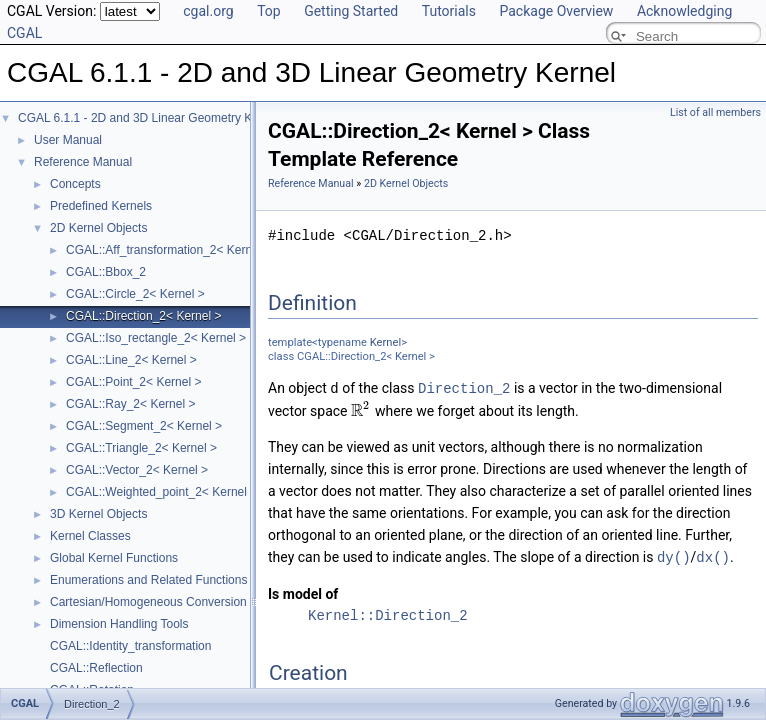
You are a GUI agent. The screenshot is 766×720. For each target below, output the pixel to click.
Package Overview (556, 11)
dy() (674, 555)
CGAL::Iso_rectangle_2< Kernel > (156, 338)
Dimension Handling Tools (119, 624)
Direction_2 (464, 387)
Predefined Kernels (101, 206)
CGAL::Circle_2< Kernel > (135, 294)
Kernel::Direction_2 (388, 613)
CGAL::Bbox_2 (106, 272)
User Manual (68, 140)
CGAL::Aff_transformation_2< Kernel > (169, 250)
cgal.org (208, 11)
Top (269, 11)
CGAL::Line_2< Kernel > (131, 360)
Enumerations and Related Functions (148, 580)
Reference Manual (83, 162)
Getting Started (351, 11)
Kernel (385, 342)
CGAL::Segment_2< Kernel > (144, 426)
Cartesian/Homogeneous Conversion (148, 602)
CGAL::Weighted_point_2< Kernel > (161, 492)
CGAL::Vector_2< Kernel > (137, 470)
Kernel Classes (90, 536)
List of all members (715, 112)
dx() (713, 555)
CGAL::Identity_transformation (130, 646)
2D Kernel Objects (98, 228)
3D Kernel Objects (98, 514)
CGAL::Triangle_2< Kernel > (141, 448)
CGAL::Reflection (96, 668)
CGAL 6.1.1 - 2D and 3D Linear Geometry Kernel (148, 118)
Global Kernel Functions (114, 558)
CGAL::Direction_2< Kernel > (143, 316)
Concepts (75, 184)
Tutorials (449, 11)
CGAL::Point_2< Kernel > (133, 382)
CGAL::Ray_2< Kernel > (130, 404)
